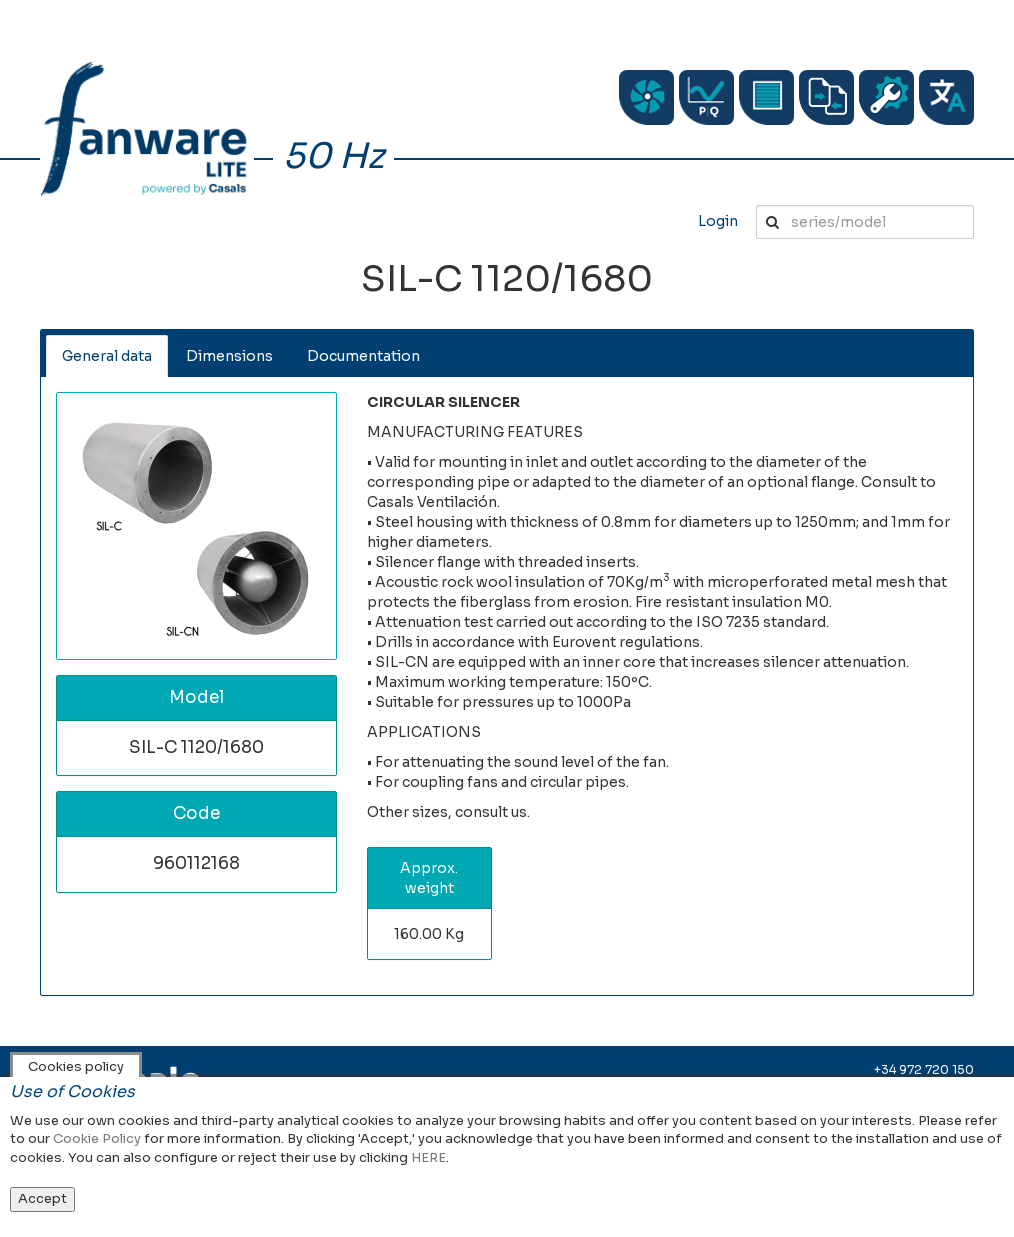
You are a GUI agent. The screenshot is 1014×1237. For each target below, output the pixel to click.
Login (718, 221)
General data (107, 356)
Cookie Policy (97, 1138)
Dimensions (229, 356)
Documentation (363, 356)
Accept (42, 1198)
